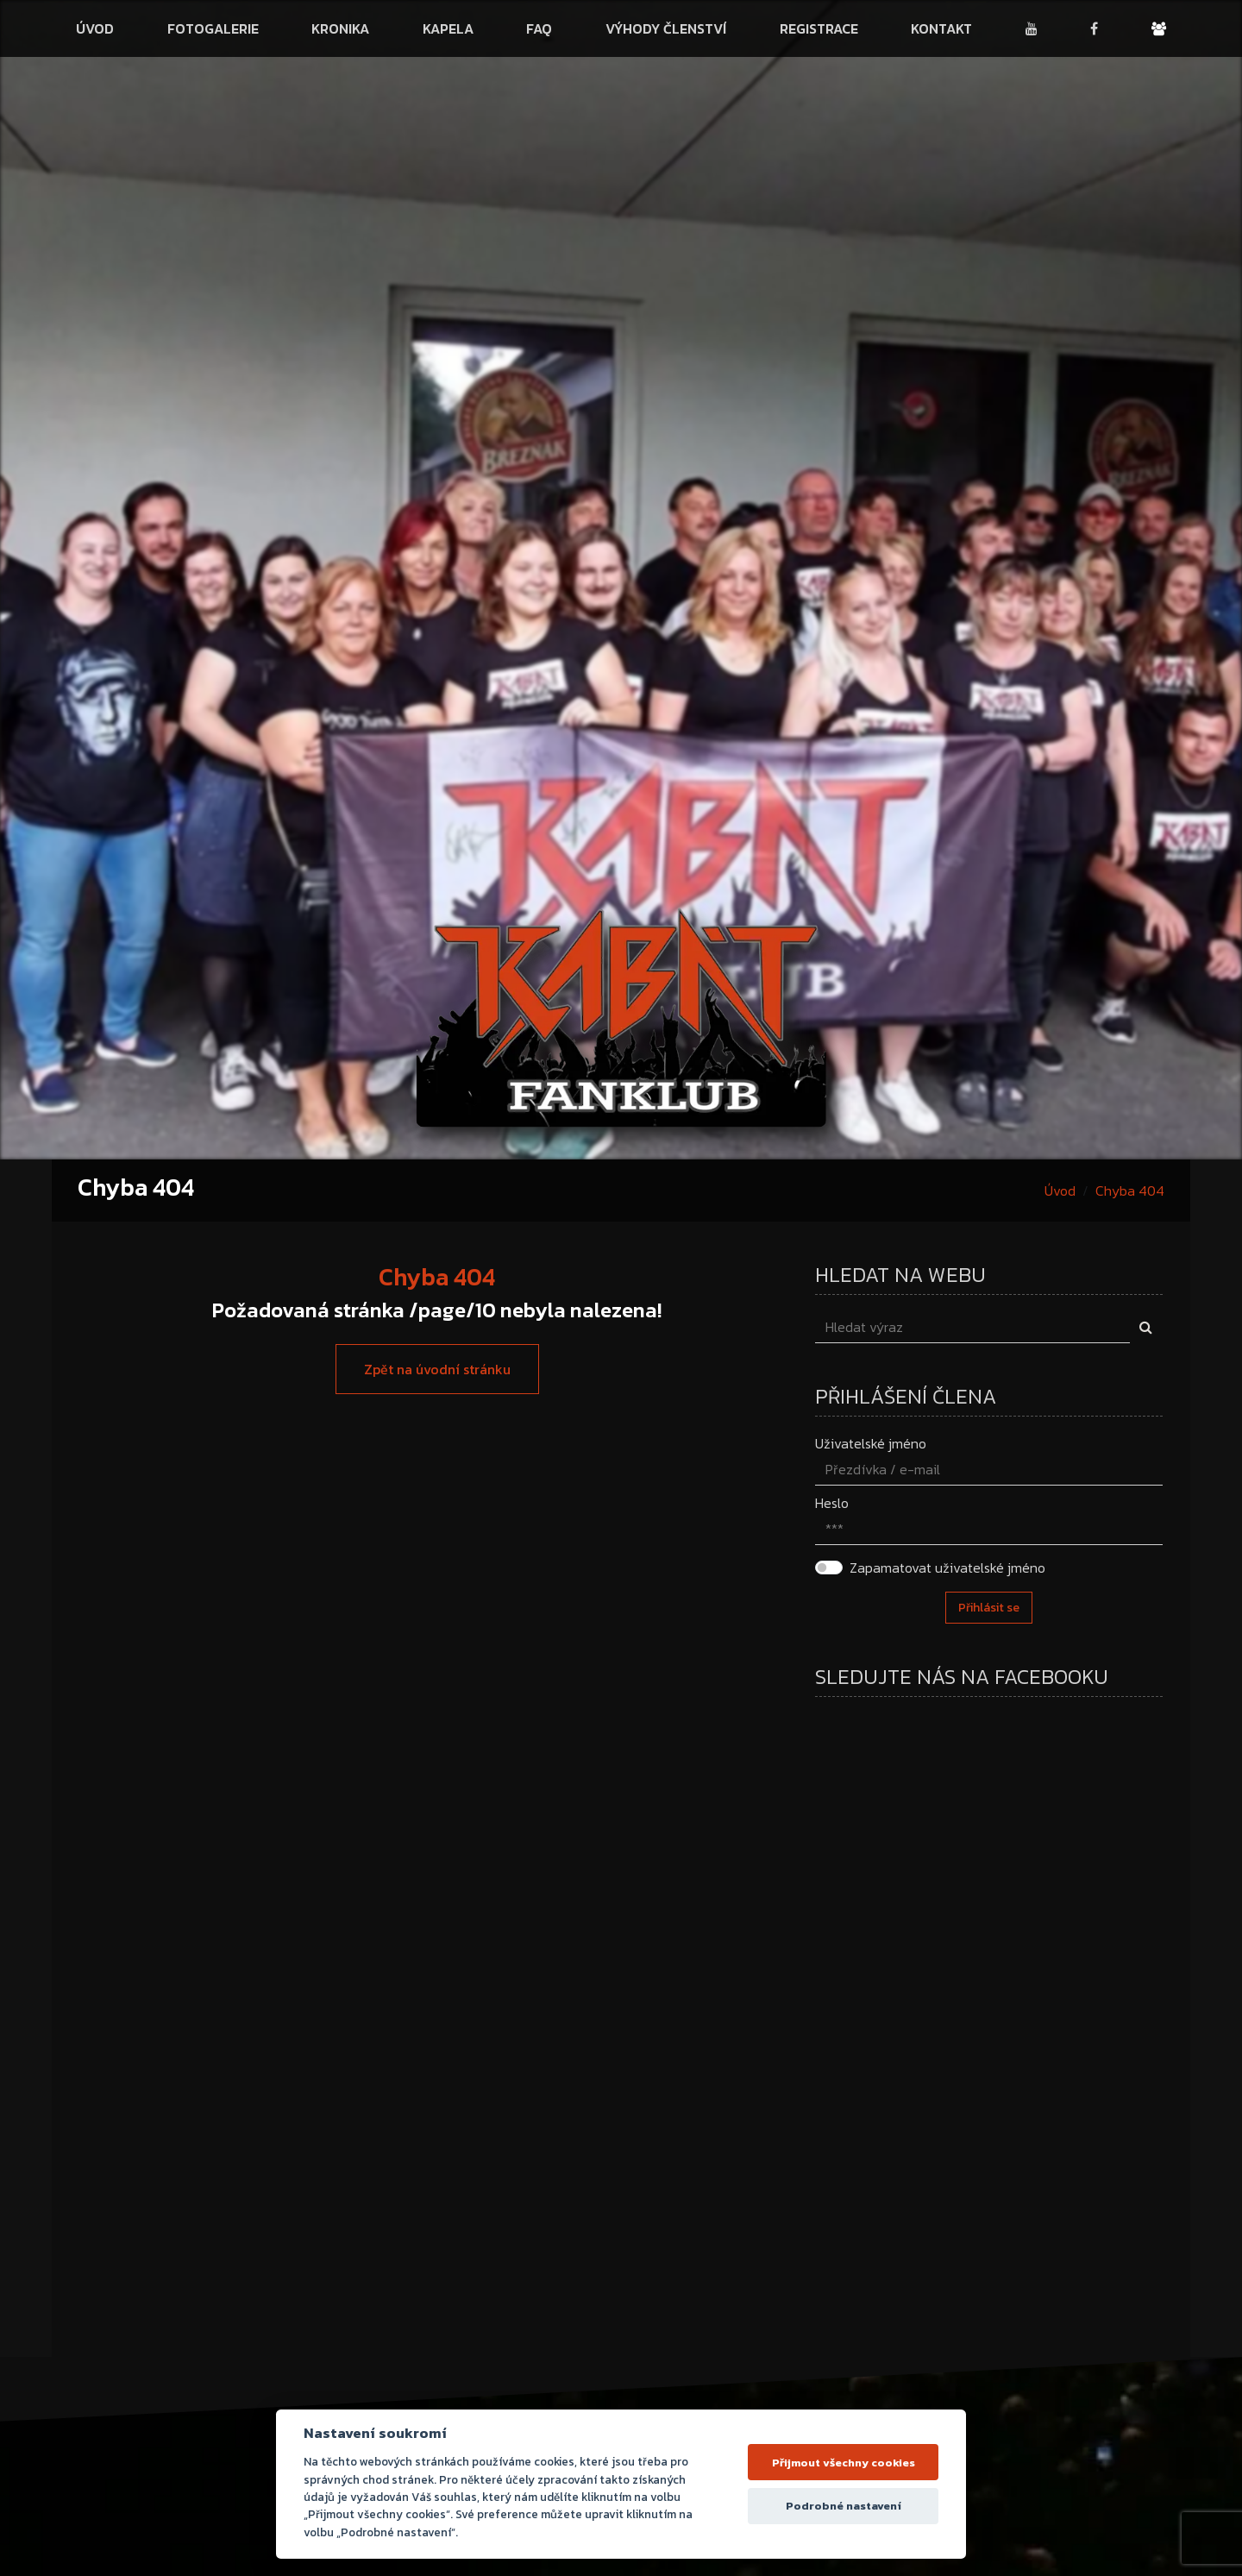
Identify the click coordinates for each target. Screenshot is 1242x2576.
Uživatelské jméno (870, 1443)
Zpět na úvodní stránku (437, 1369)
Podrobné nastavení (843, 2505)
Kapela (448, 28)
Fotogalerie (213, 28)
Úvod (95, 28)
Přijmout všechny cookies (843, 2462)
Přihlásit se (988, 1608)
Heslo (832, 1502)
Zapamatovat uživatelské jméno (947, 1567)
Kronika (340, 28)
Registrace (819, 28)
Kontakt (941, 28)
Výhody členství (665, 28)
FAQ (539, 28)
